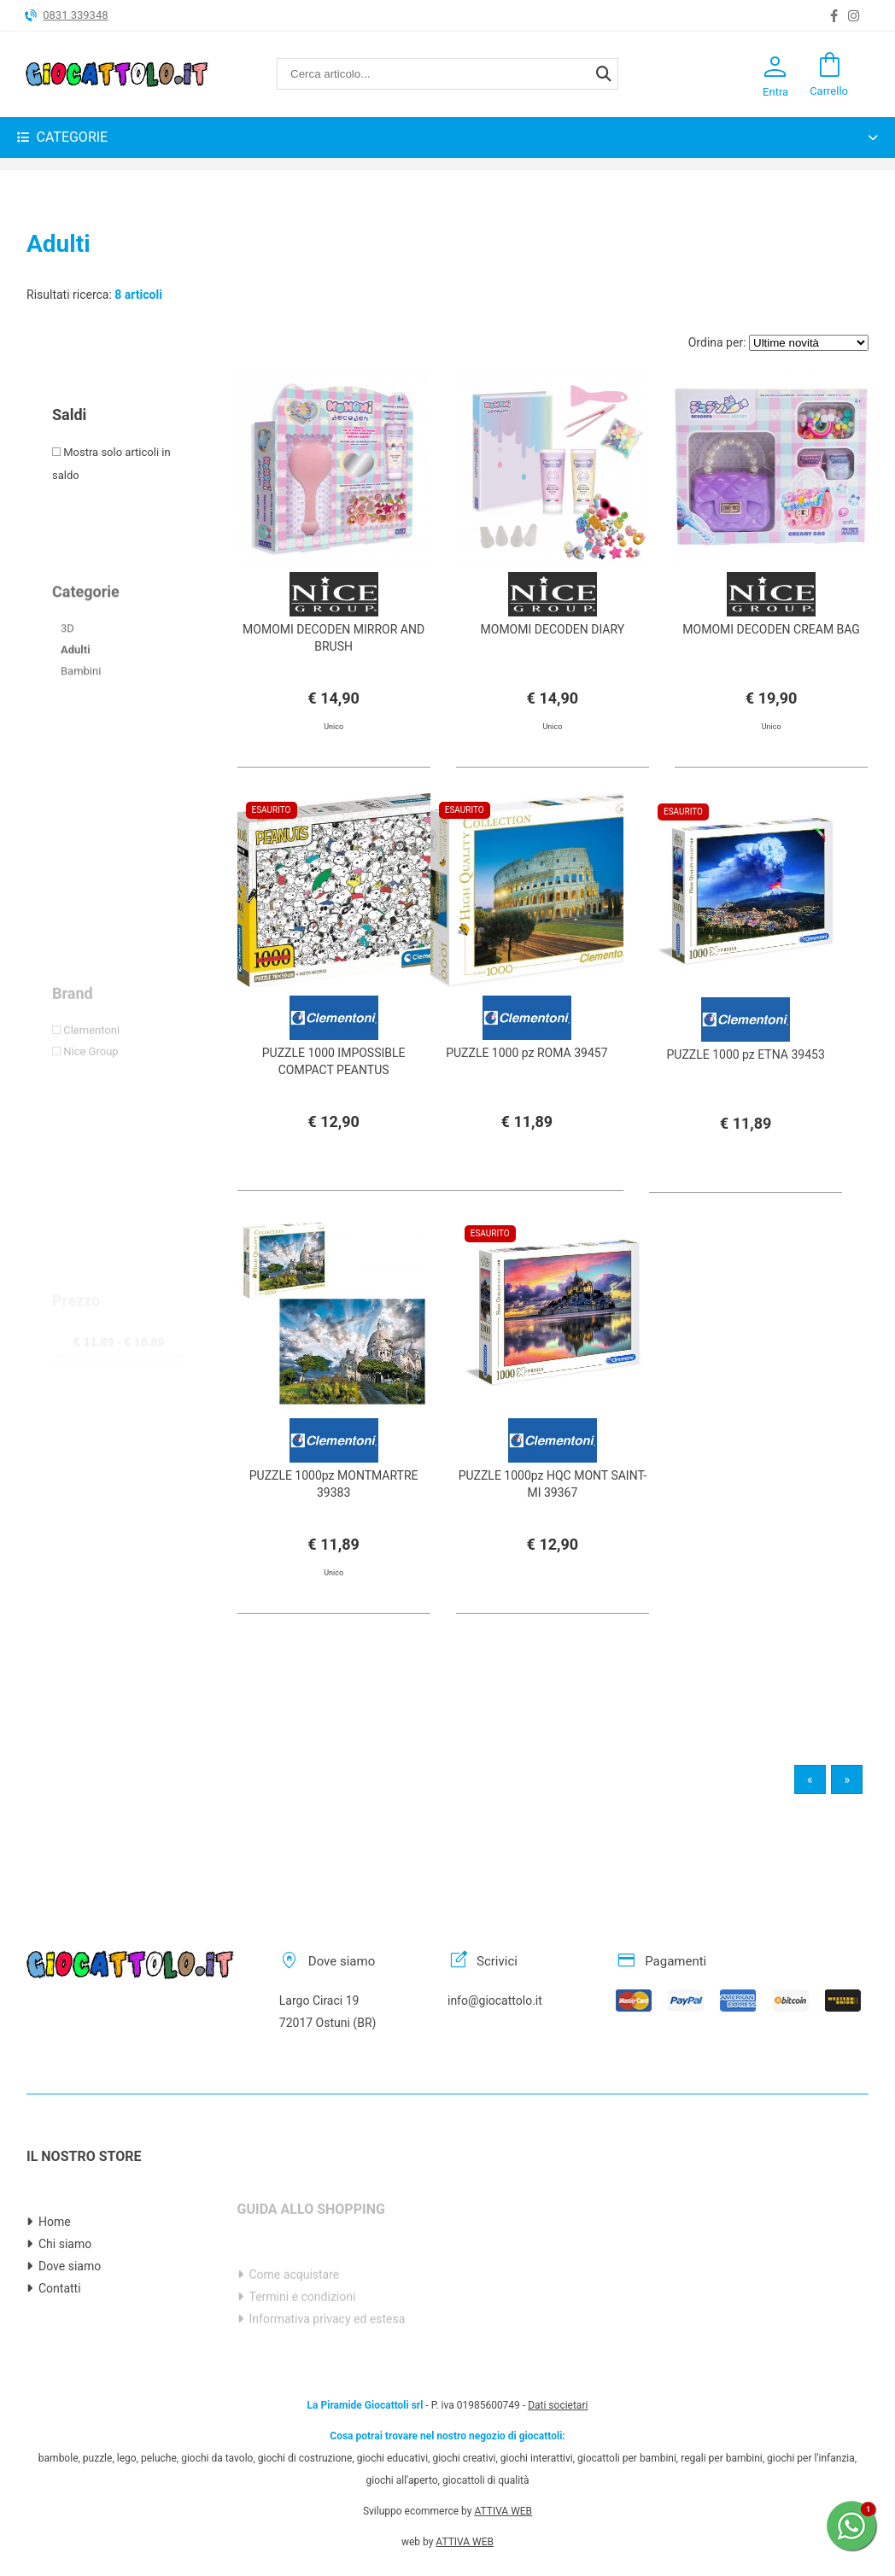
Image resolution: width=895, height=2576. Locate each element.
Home (54, 2280)
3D (67, 690)
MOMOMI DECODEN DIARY (553, 629)
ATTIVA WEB (503, 2453)
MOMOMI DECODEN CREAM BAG (771, 629)
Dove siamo (69, 2324)
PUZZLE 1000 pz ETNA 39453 (745, 1112)
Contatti (59, 2346)
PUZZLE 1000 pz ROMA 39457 (526, 1077)
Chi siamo (64, 2302)
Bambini (81, 733)
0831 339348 (75, 15)
